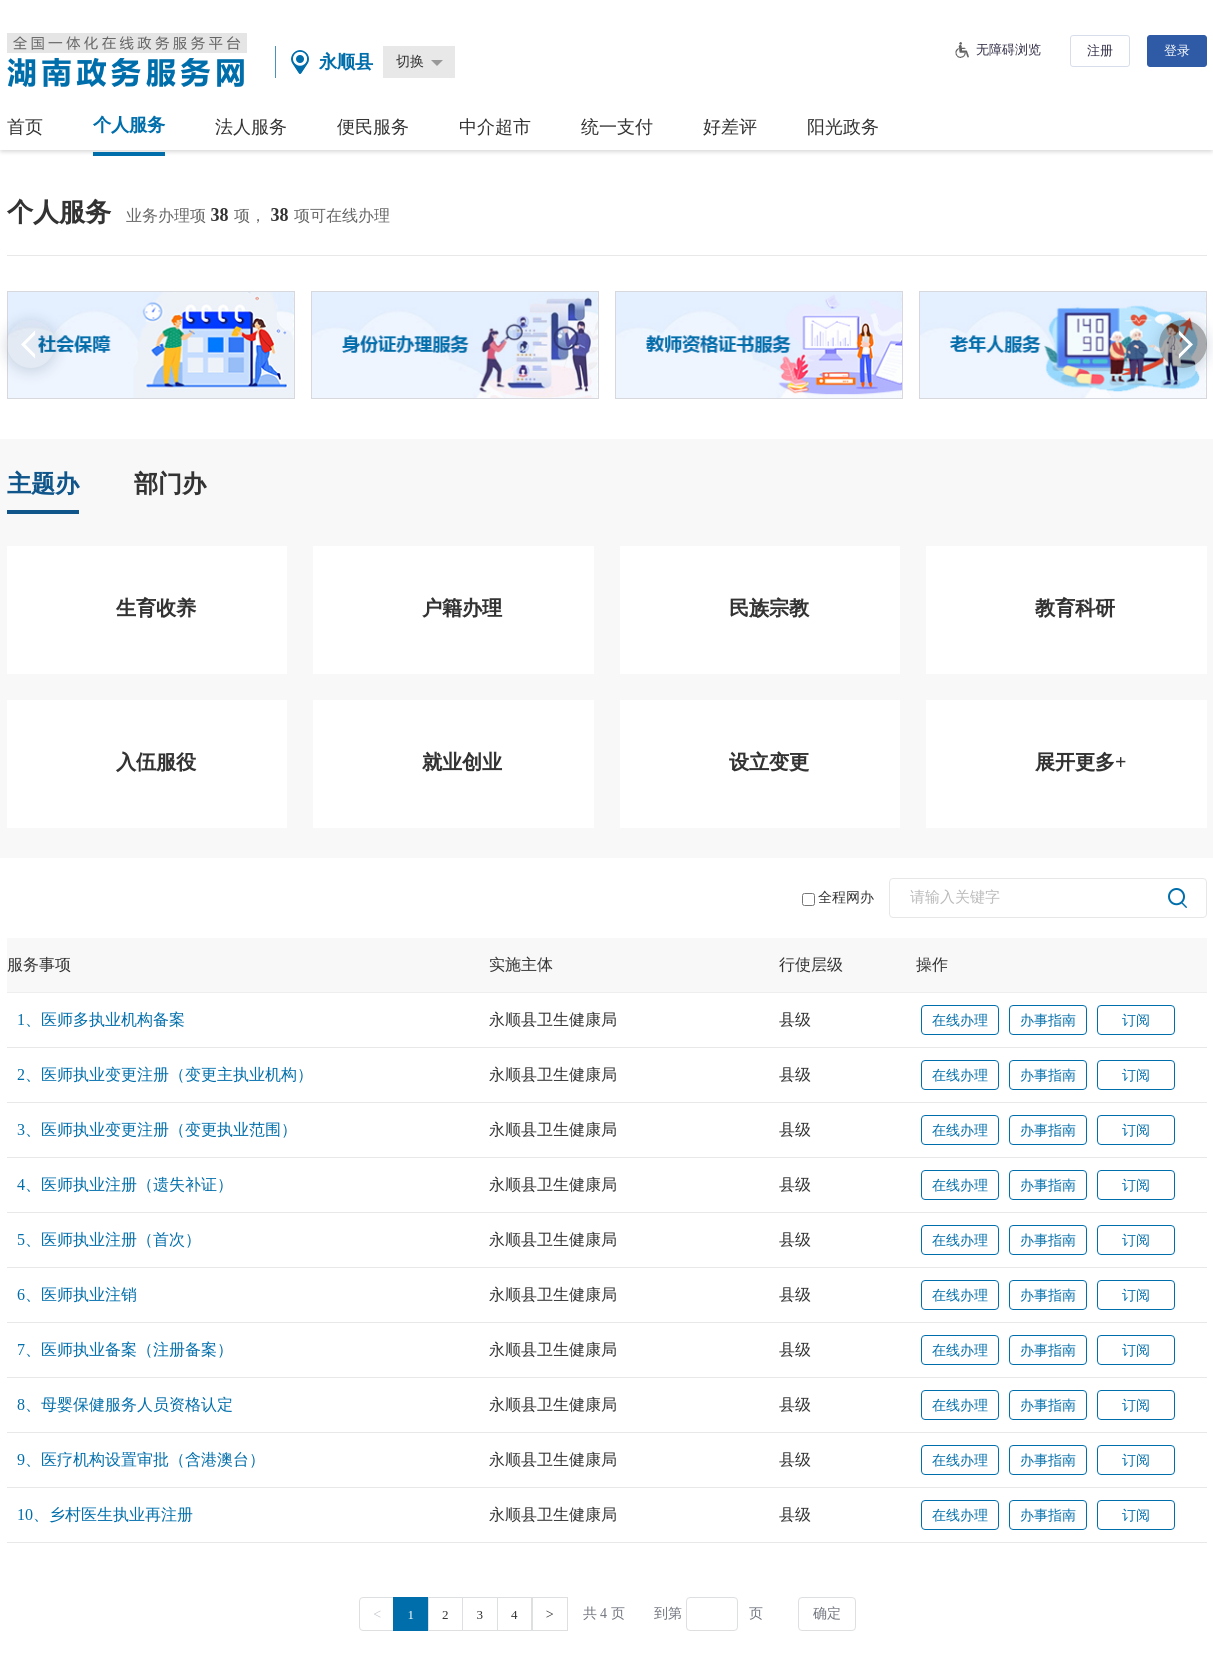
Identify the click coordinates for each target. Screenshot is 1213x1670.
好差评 (730, 127)
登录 (1177, 50)
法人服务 (251, 127)
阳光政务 (843, 127)
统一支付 (617, 127)
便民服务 (373, 127)
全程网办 (838, 898)
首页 (25, 127)
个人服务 (129, 125)
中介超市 (495, 127)
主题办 (43, 484)
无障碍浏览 (1008, 49)
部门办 (170, 484)
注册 (1100, 50)
